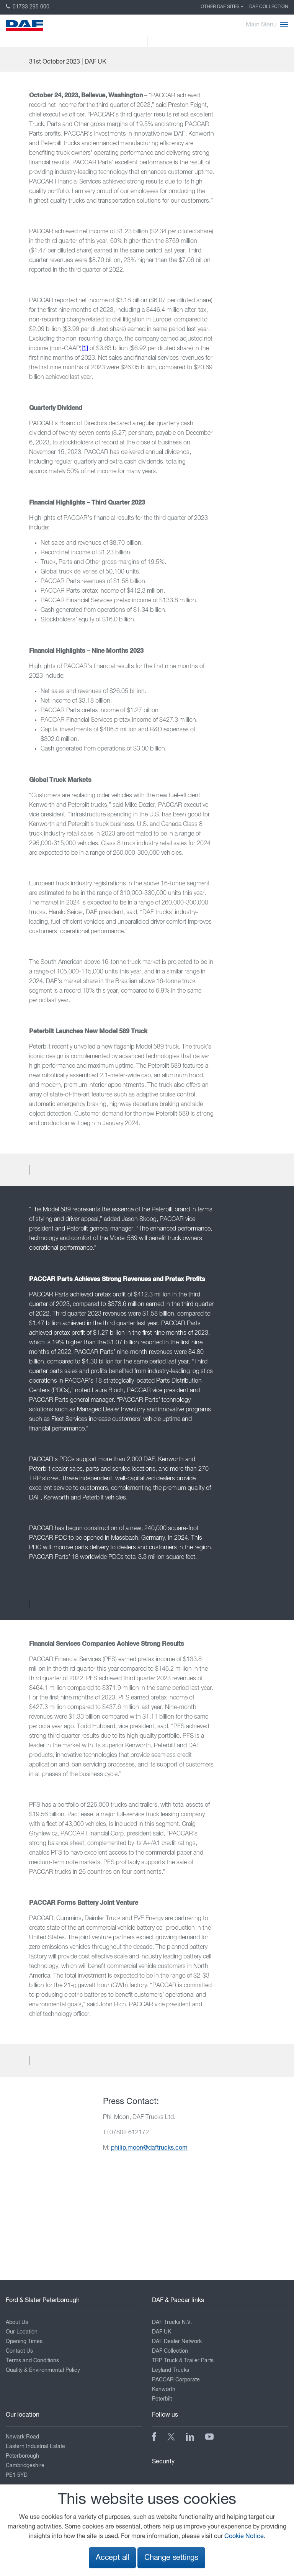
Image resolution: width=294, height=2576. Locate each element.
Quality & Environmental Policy (43, 2370)
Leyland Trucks (170, 2370)
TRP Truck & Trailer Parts (183, 2360)
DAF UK (161, 2332)
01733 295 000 (27, 7)
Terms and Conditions (32, 2360)
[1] (85, 349)
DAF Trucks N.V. (172, 2322)
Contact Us (19, 2351)
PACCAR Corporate (176, 2380)
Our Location (22, 2332)
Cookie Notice (244, 2536)
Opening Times (24, 2341)
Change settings (171, 2558)
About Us (17, 2322)
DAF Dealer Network (177, 2341)
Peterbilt (162, 2399)
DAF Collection (268, 7)
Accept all (112, 2558)
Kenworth (163, 2389)
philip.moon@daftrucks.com (149, 2148)
